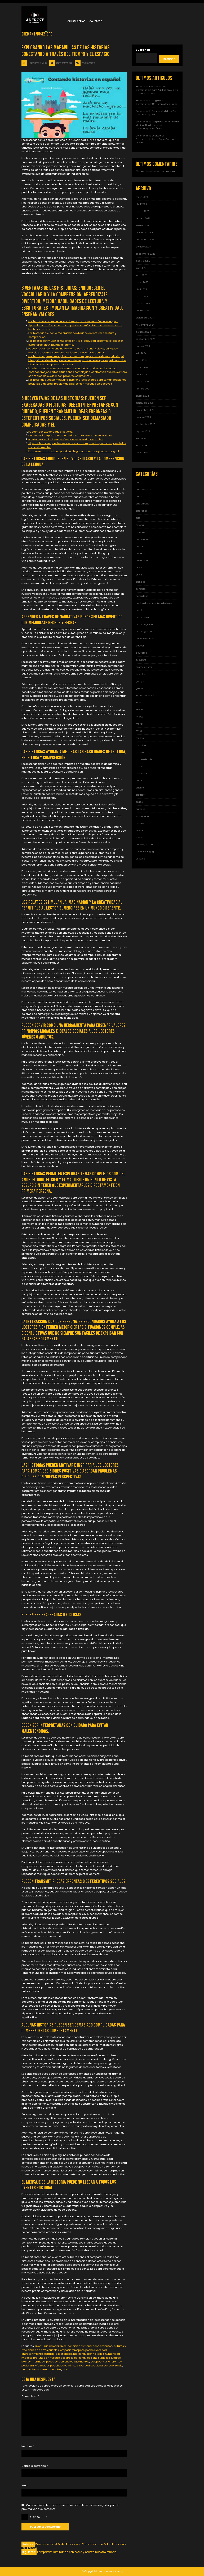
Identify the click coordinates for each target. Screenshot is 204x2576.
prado (139, 802)
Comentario (30, 2396)
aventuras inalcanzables (50, 2346)
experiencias (64, 2354)
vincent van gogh (145, 851)
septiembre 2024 (145, 339)
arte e (139, 496)
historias (98, 2354)
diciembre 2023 (145, 403)
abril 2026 (141, 204)
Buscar (169, 58)
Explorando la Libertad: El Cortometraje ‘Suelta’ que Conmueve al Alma (157, 139)
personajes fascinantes (74, 2361)
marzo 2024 (142, 381)
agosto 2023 (143, 431)
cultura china (143, 617)
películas (52, 2361)
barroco (140, 546)
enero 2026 (142, 225)
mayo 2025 (142, 282)
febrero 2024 (143, 388)
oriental (140, 787)
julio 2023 (141, 438)
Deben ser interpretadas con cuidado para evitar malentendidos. (70, 435)
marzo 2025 (142, 296)
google (140, 681)
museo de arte (144, 759)
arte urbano (142, 503)
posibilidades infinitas (64, 2365)
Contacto (95, 21)
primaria (140, 809)
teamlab (140, 823)
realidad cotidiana (91, 2365)
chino (139, 574)
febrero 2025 (143, 303)
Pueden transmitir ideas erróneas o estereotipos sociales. (65, 439)
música (140, 766)
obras (139, 780)
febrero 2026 (143, 218)
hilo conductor (82, 2354)
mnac (139, 731)
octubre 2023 (143, 417)
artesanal (141, 510)
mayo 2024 (142, 367)
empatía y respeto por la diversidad (83, 2350)
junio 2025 (141, 275)
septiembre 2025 (145, 253)
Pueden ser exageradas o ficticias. (50, 431)
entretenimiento (32, 2354)
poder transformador (35, 2365)
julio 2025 (141, 268)
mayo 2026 (142, 197)
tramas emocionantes (46, 2369)
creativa (140, 610)
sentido (109, 2365)
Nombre (27, 2446)
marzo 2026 (142, 211)
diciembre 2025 (145, 232)
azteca (140, 525)
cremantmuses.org (36, 34)
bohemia (141, 553)
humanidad (112, 2354)
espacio (49, 2354)
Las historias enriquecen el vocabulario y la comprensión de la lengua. (73, 321)
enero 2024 (142, 395)
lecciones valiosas (98, 2358)
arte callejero (143, 489)
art (137, 482)
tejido (118, 2365)
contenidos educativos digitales (154, 603)
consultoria (142, 596)
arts (138, 518)
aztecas (140, 532)
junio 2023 (141, 445)
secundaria (142, 816)
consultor (141, 589)
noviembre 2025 (145, 239)
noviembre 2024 (145, 324)
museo (140, 752)
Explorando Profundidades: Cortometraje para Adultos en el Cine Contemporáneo (157, 90)
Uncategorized (144, 844)
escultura (141, 660)
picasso (140, 794)
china (139, 567)
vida (65, 2369)
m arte (139, 716)
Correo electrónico (34, 2466)
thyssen (140, 830)
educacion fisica (145, 638)
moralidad (38, 2361)
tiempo (26, 2369)
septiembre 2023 (145, 424)
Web (24, 2485)
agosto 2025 (143, 261)
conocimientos (102, 2346)
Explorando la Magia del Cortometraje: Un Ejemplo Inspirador (156, 102)
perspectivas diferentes (106, 2361)
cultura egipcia (144, 624)
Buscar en (143, 50)
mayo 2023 (142, 452)
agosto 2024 (143, 346)
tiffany (139, 837)
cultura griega (144, 631)
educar (140, 645)
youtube (140, 858)
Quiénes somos (76, 21)
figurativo (141, 674)
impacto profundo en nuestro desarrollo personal (53, 2358)
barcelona (142, 539)
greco (139, 688)
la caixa (140, 709)
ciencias (140, 581)
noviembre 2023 (145, 410)
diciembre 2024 (145, 317)
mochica (141, 745)
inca (138, 702)
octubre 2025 (143, 246)
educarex (141, 652)
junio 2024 (141, 360)
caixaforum (142, 560)
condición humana (80, 2346)
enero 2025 (142, 310)
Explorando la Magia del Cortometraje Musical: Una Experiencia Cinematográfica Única (157, 125)
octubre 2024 (143, 332)
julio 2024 (141, 353)
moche (140, 738)
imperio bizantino (146, 695)
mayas (140, 723)
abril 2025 (141, 289)
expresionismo (144, 667)
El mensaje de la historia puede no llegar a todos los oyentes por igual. (73, 451)
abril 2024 (141, 374)
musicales (141, 773)
